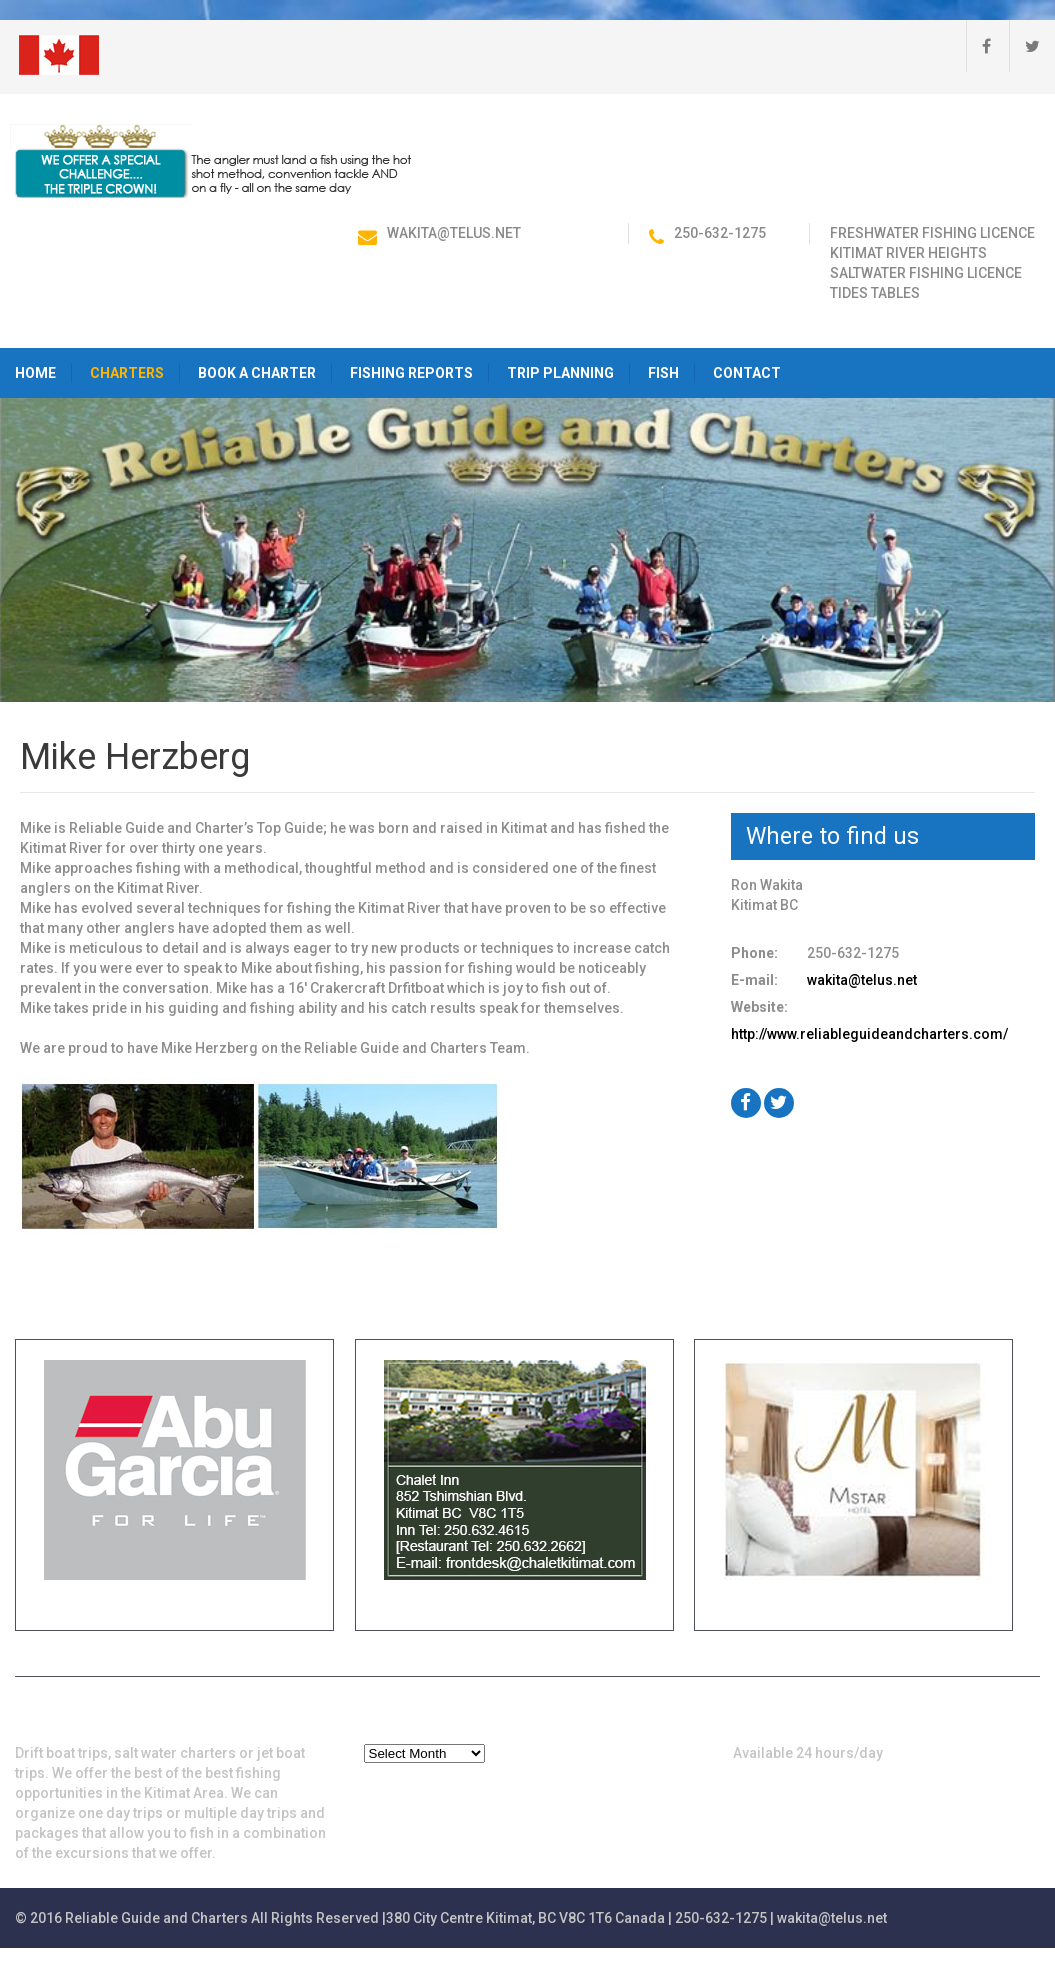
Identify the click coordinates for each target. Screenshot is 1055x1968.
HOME (35, 373)
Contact (747, 373)
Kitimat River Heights (908, 253)
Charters (127, 373)
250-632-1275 (720, 233)
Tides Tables (875, 293)
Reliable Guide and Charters (156, 1918)
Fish (663, 373)
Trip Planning (560, 373)
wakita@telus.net (454, 233)
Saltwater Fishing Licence (926, 273)
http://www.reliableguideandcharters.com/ (869, 1034)
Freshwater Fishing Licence (932, 233)
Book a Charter (257, 373)
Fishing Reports (411, 373)
